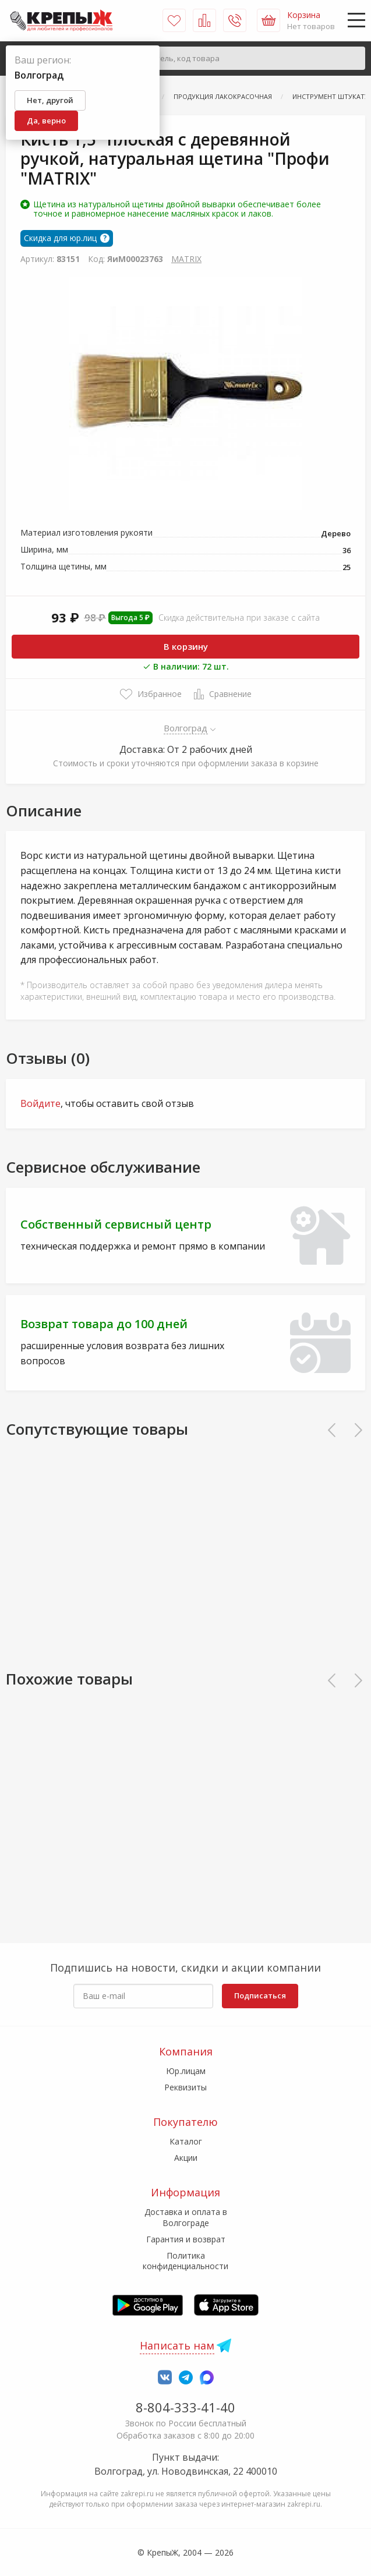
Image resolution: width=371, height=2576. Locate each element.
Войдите (40, 1103)
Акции (185, 2157)
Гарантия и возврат (185, 2239)
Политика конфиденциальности (185, 2260)
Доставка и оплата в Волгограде (185, 2217)
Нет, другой (50, 100)
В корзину (186, 646)
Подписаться (260, 1995)
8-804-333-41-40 (185, 2407)
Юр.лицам (186, 2070)
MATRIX (186, 258)
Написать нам (177, 2345)
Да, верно (46, 120)
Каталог (185, 2141)
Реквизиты (185, 2087)
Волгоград (186, 728)
